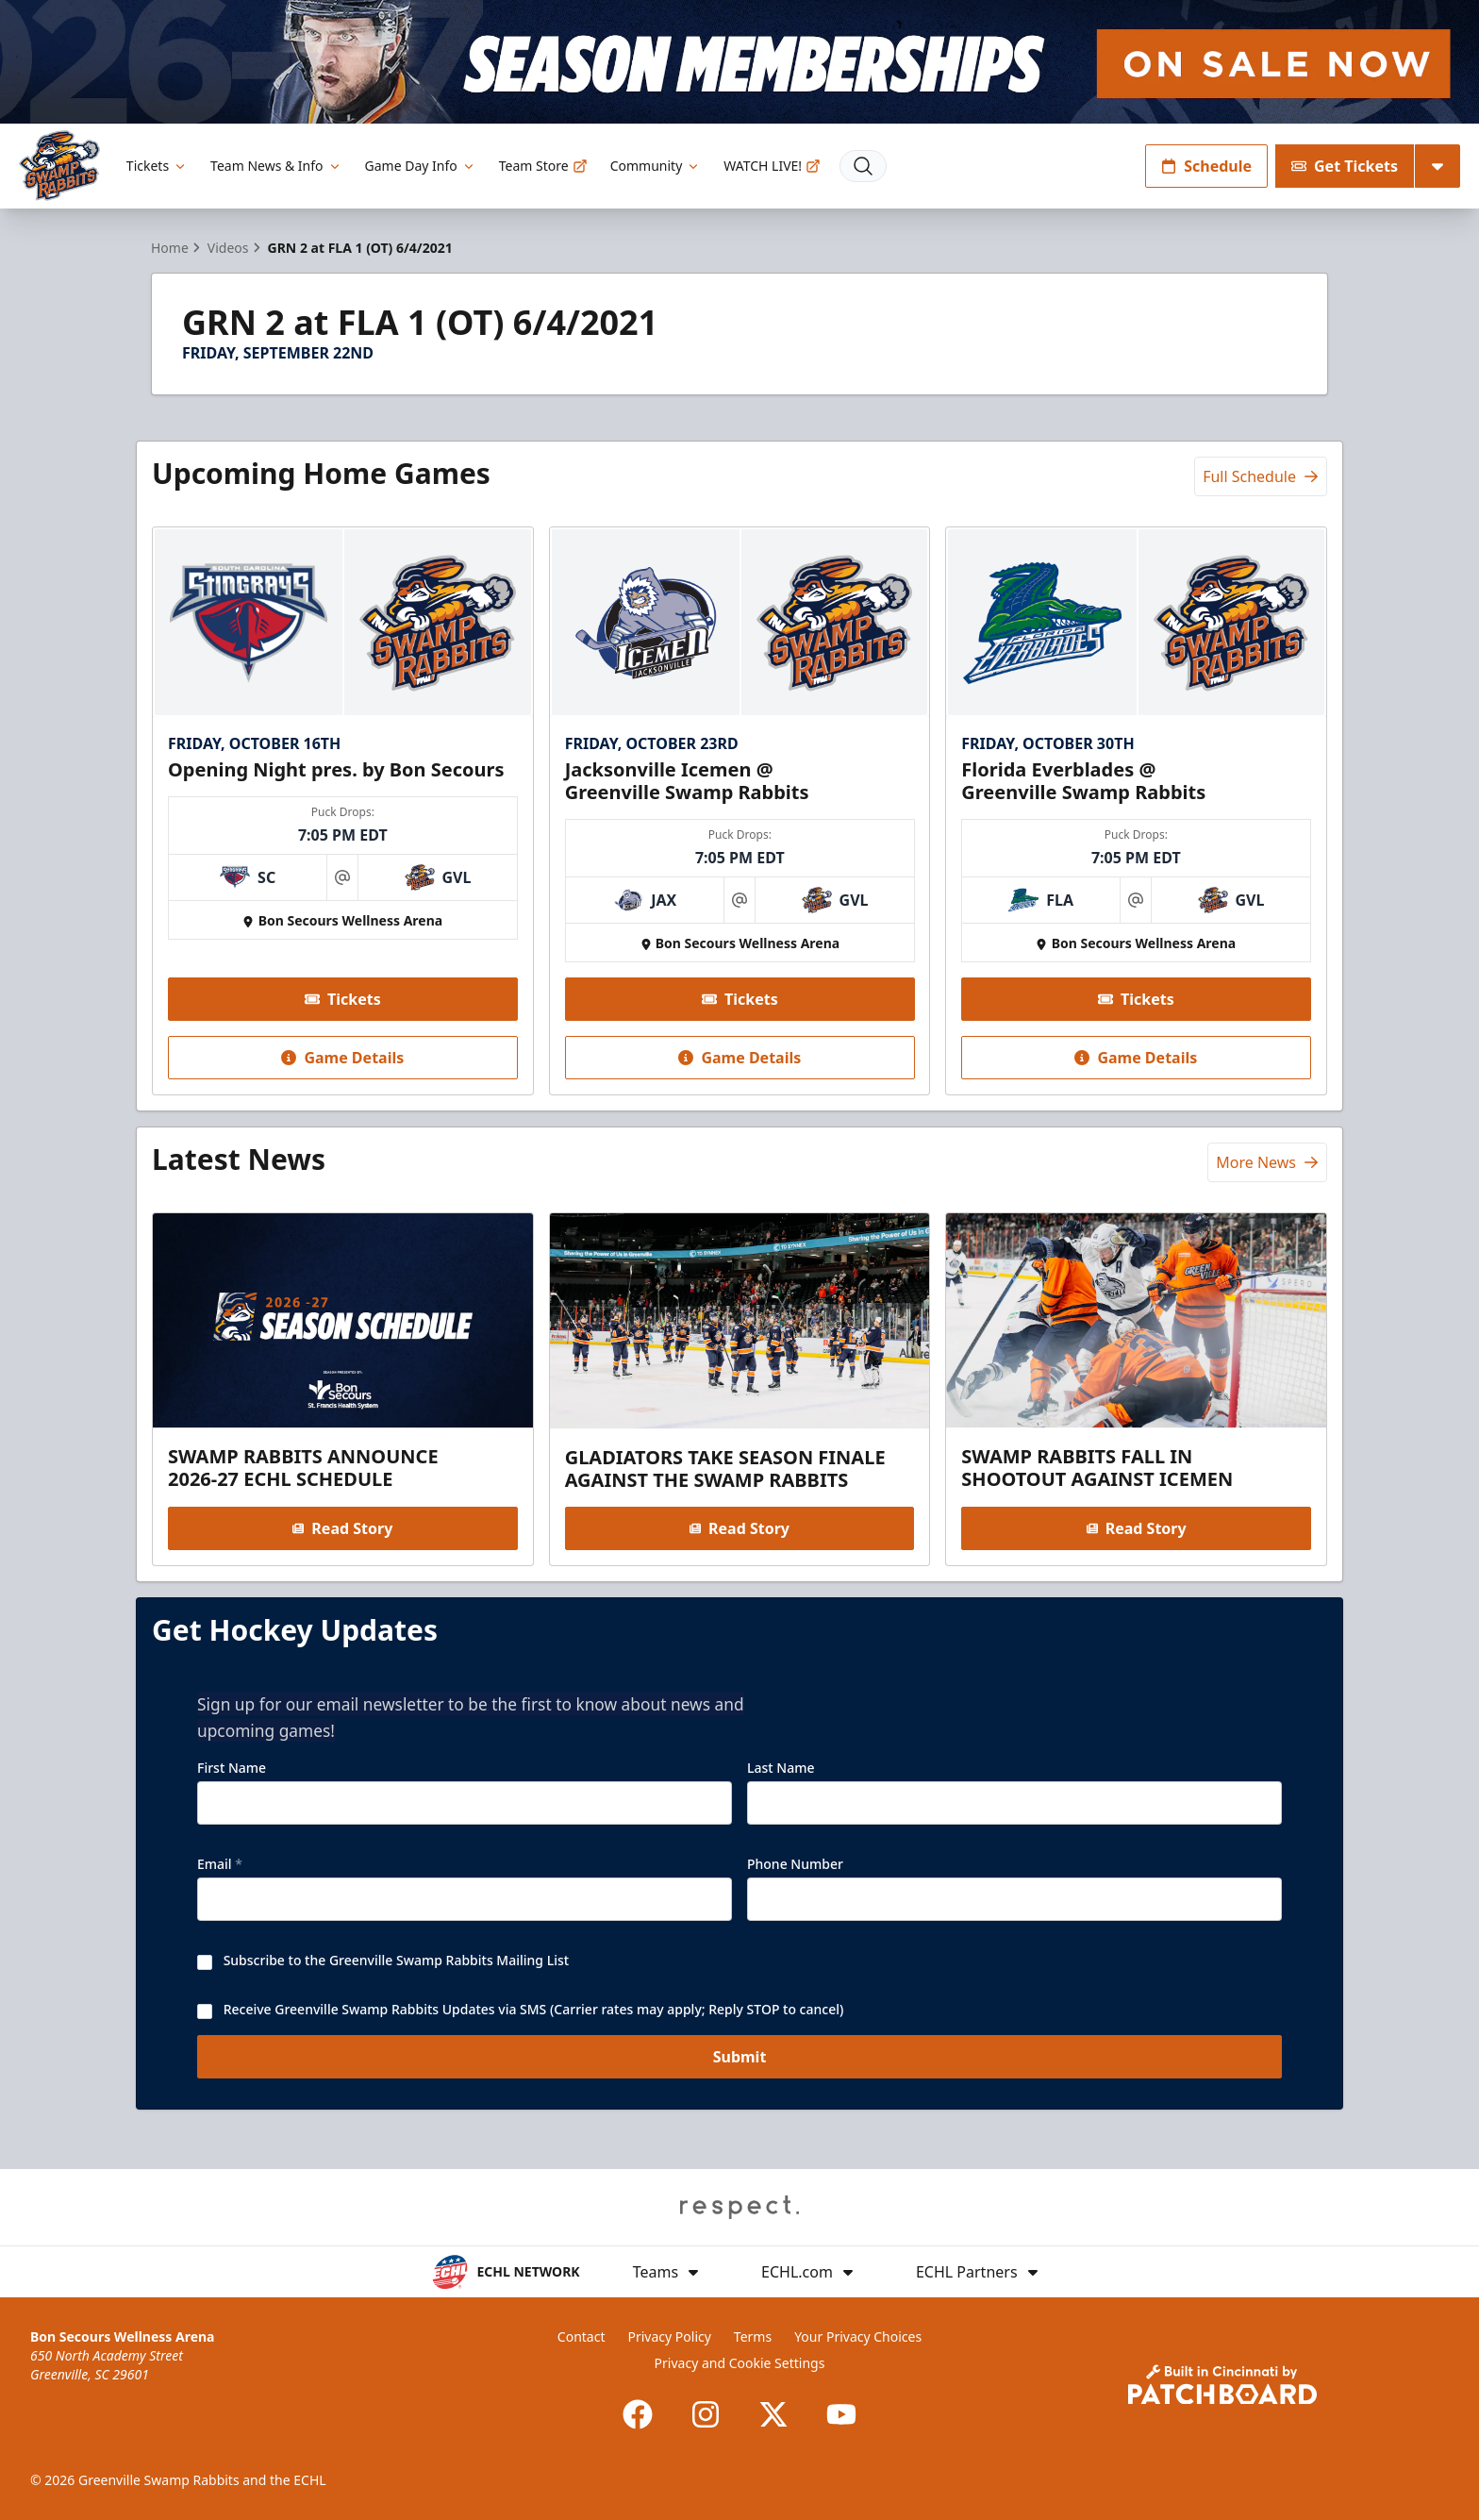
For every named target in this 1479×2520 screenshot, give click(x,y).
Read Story (342, 1527)
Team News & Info (275, 166)
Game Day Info (420, 166)
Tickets (157, 166)
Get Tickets (1344, 166)
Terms (753, 2336)
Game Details (342, 1057)
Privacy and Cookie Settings (740, 2363)
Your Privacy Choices (858, 2336)
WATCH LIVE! (772, 166)
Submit (740, 2071)
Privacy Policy (669, 2336)
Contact (581, 2336)
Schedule (1206, 166)
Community (656, 166)
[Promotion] (739, 62)
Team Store (543, 166)
